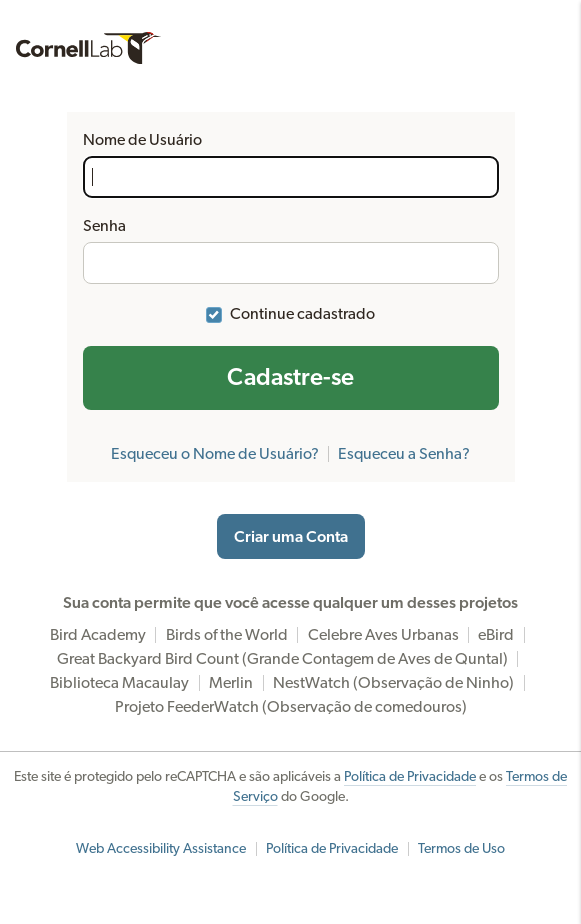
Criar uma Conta (291, 537)
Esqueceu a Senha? (404, 454)
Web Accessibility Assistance (161, 849)
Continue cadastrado (302, 314)
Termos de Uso (461, 849)
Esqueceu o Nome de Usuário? (215, 454)
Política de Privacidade (410, 777)
